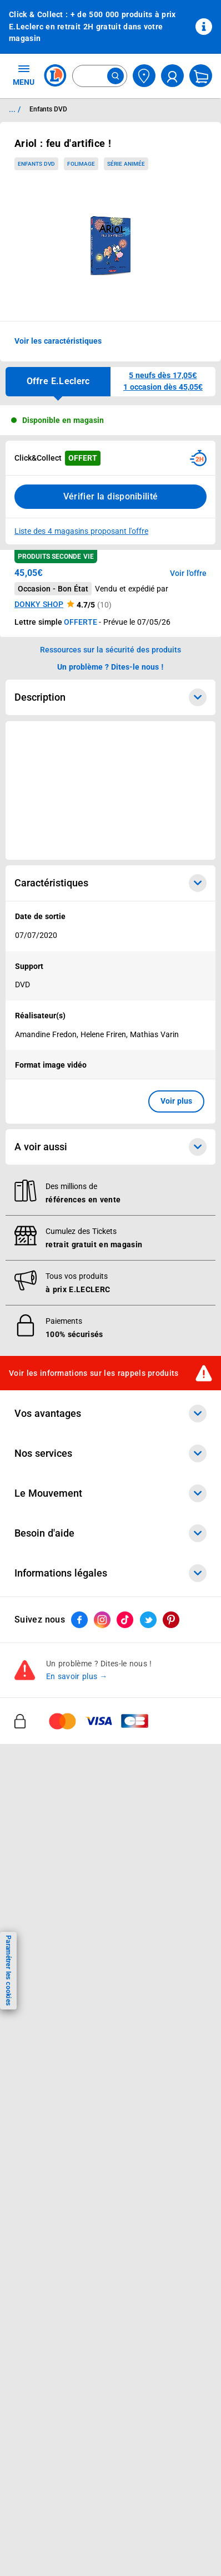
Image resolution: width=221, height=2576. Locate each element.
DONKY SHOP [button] (38, 604)
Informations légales (110, 1573)
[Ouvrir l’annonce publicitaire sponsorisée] (110, 790)
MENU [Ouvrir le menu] (23, 74)
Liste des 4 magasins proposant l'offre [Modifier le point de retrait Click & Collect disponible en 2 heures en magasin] (81, 531)
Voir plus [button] (176, 1100)
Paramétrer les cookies (8, 1970)
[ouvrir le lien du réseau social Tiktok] (125, 1619)
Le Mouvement (110, 1493)
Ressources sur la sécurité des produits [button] (110, 650)
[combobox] (99, 76)
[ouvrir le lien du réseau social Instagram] (102, 1619)
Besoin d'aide (110, 1533)
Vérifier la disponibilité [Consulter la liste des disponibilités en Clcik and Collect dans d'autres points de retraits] (110, 496)
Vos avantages (110, 1413)
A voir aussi (110, 1147)
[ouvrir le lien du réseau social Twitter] (148, 1619)
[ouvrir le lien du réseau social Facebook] (79, 1619)
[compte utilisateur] (172, 75)
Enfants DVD (36, 164)
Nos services (110, 1453)
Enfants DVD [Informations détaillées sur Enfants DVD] (48, 109)
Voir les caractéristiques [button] (58, 340)
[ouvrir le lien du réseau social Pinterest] (171, 1619)
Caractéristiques (110, 883)
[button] (162, 381)
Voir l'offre (188, 573)
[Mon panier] (200, 75)
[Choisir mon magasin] (144, 75)
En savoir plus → (77, 1676)
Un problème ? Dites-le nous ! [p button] (110, 667)
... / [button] (15, 109)
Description (110, 697)
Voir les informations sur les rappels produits (94, 1372)
